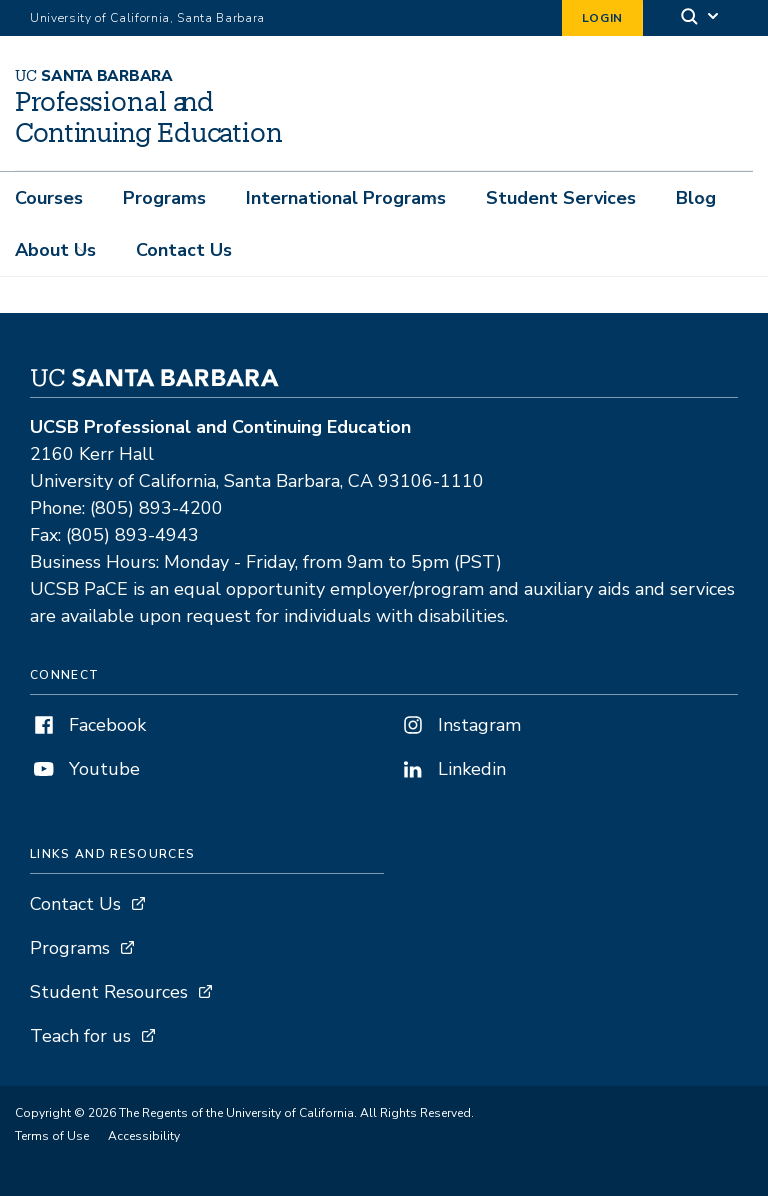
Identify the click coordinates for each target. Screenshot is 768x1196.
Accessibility (144, 1136)
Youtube (85, 769)
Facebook (88, 725)
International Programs (346, 198)
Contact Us (184, 250)
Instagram (460, 725)
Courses (49, 198)
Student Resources (109, 992)
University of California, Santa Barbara (147, 18)
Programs (164, 198)
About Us (55, 250)
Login (602, 18)
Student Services (561, 198)
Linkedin (452, 769)
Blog (696, 198)
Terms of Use (52, 1136)
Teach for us (80, 1036)
